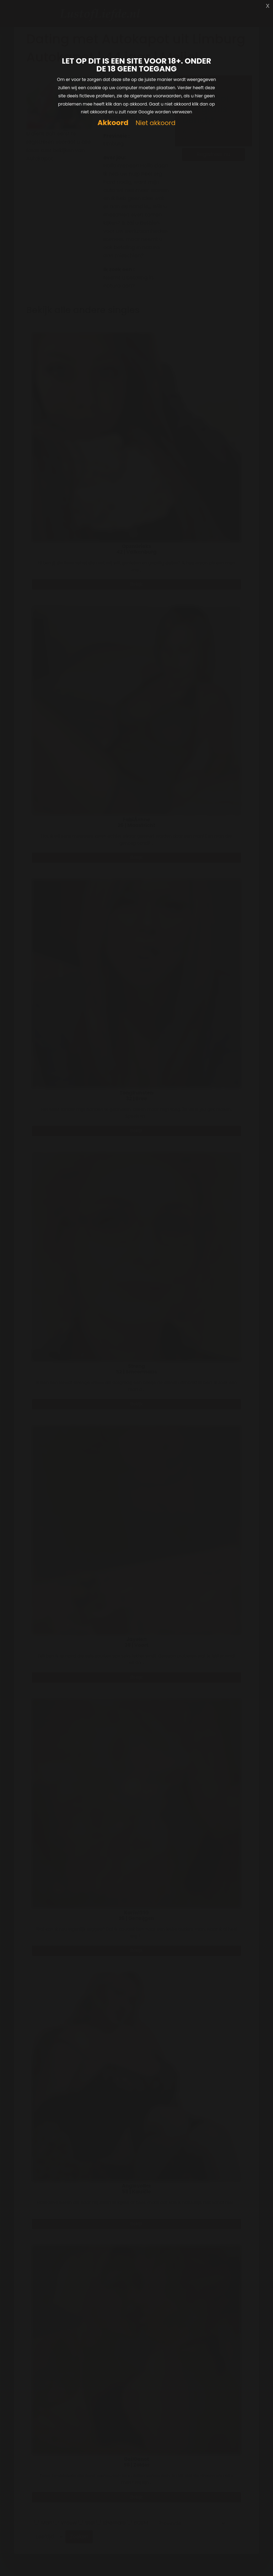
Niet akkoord (155, 123)
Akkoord (112, 123)
